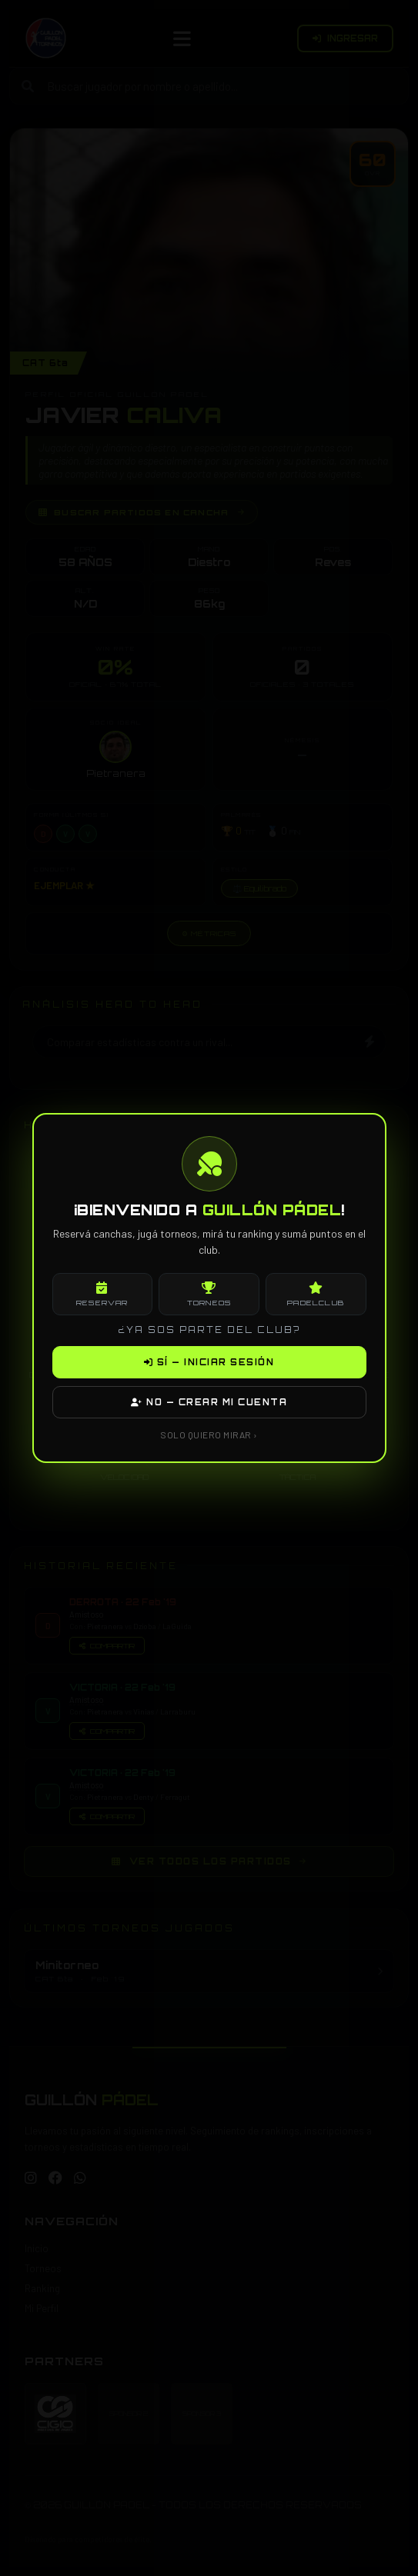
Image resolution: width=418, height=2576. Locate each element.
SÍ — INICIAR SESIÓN (209, 1362)
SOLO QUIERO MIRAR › (209, 1434)
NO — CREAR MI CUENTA (209, 1402)
